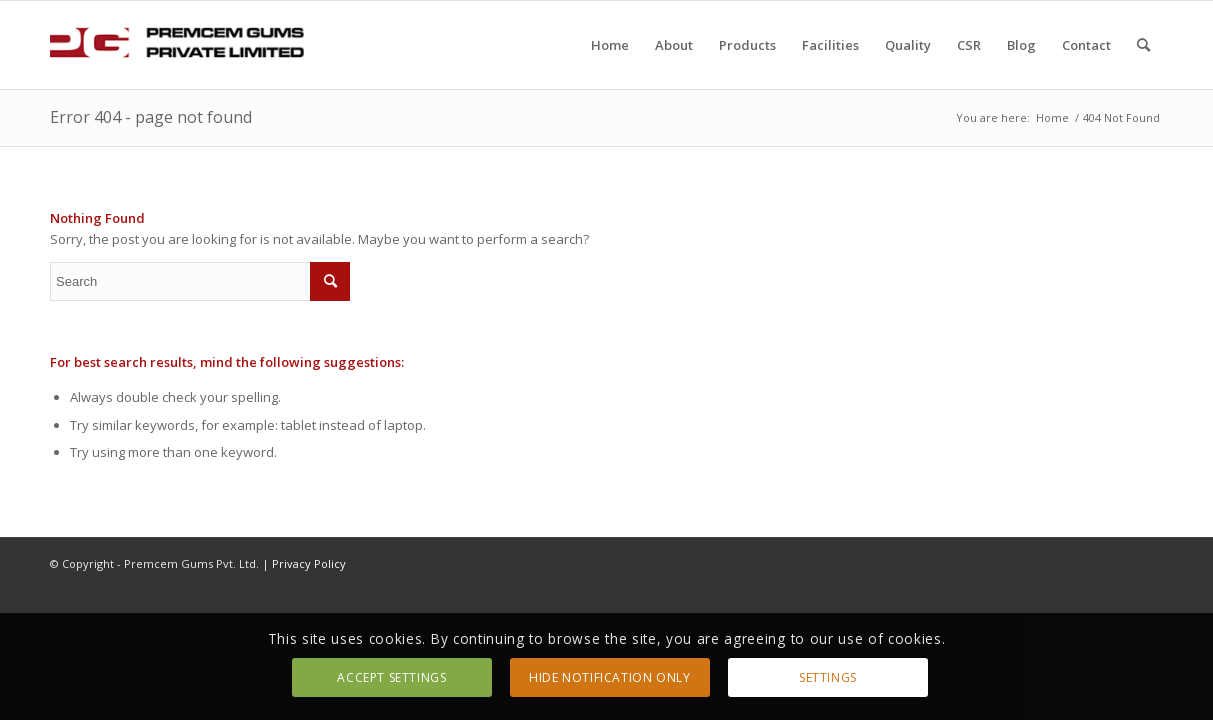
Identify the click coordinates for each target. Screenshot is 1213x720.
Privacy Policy (309, 563)
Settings (828, 677)
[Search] (1143, 45)
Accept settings (391, 677)
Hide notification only (609, 677)
